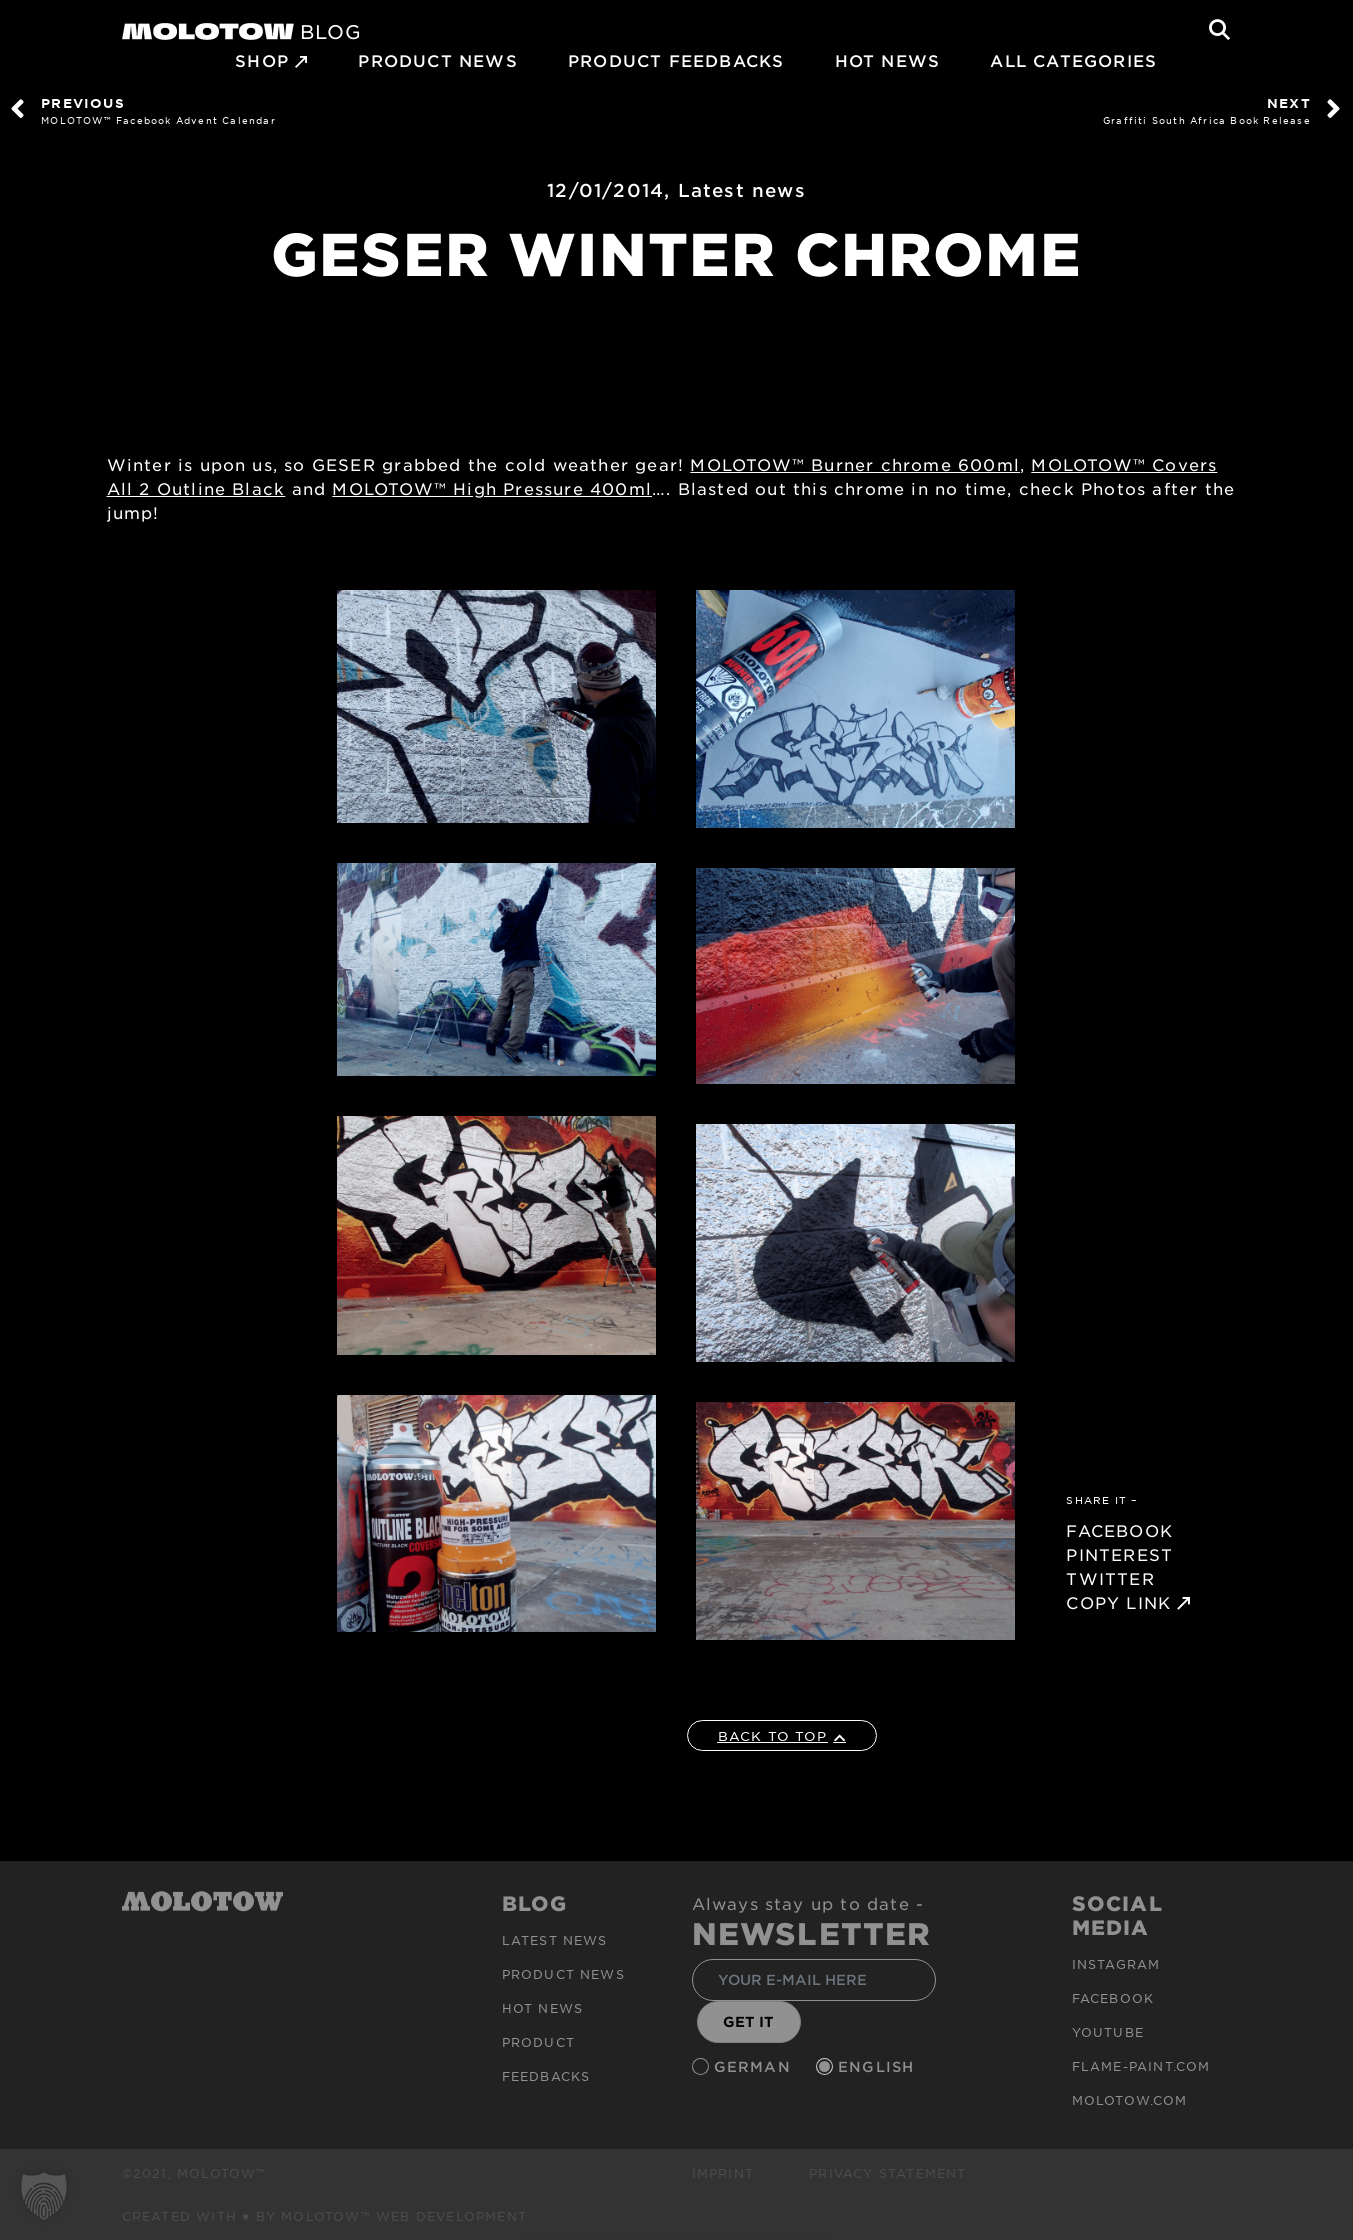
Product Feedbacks (676, 60)
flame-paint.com (1141, 2066)
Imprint (723, 2173)
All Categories (1073, 60)
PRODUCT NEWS (437, 60)
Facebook (1113, 1998)
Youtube (1108, 2032)
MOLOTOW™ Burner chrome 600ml (855, 464)
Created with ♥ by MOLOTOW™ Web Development (325, 2216)
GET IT (748, 2021)
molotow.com (1130, 2100)
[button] (44, 2196)
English (879, 2066)
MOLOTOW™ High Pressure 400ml (492, 488)
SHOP (262, 60)
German (755, 2066)
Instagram (1116, 1964)
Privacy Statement (887, 2173)
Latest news (742, 190)
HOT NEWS (888, 60)
